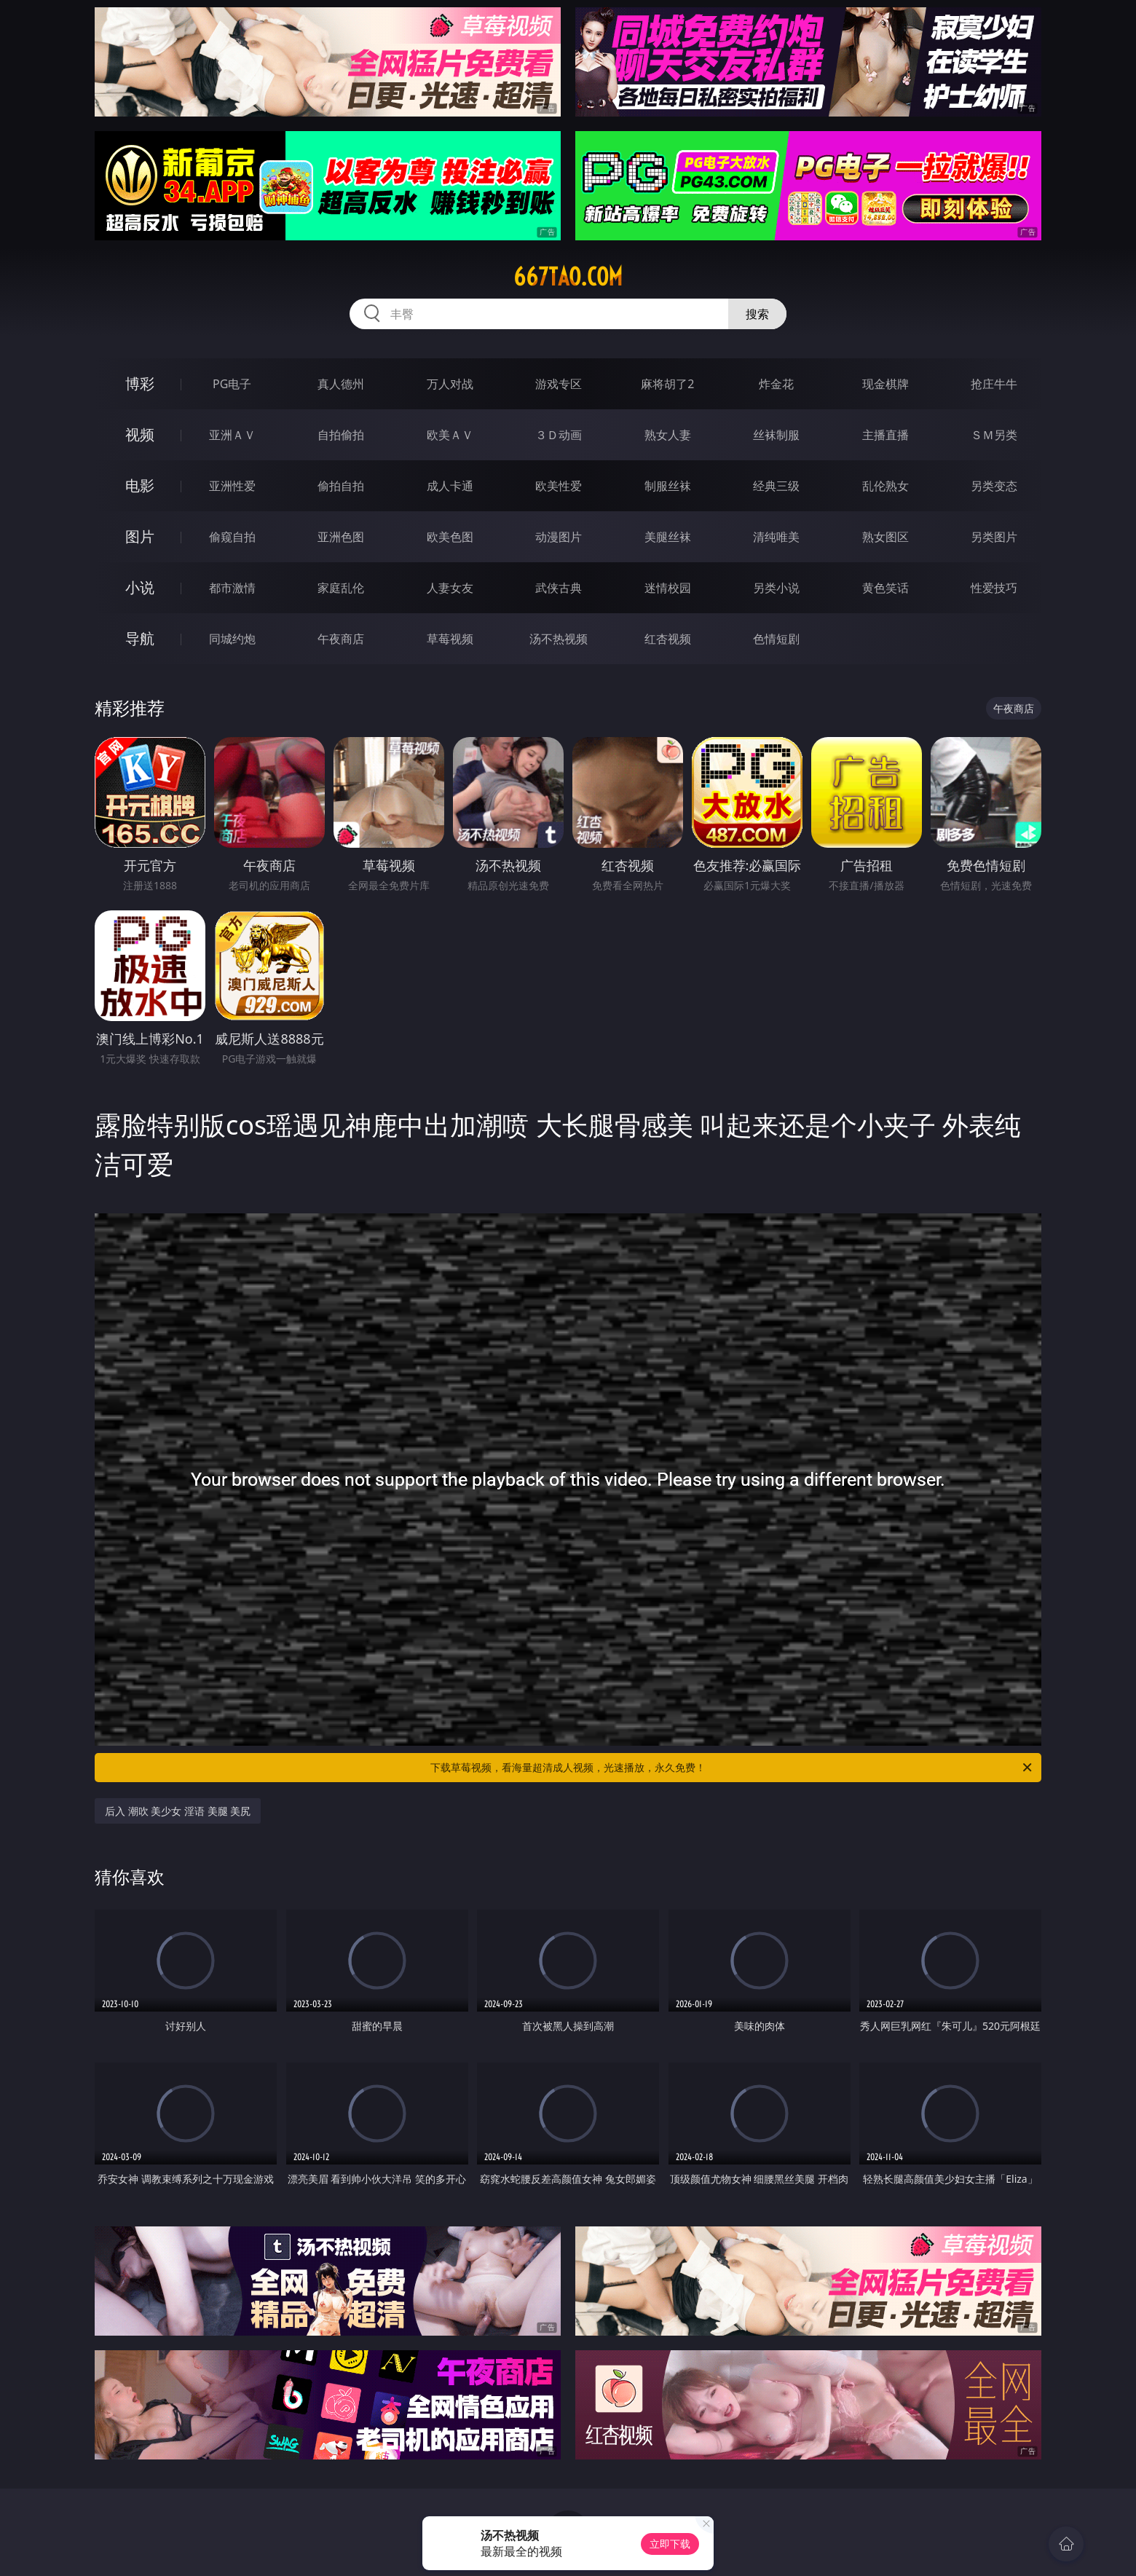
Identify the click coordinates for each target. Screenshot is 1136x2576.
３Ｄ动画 (558, 435)
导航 (139, 638)
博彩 (139, 383)
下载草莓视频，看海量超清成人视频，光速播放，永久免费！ (732, 1767)
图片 (139, 536)
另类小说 (776, 588)
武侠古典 (558, 588)
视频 (139, 434)
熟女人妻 (667, 435)
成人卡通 (450, 486)
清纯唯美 (776, 537)
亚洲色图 (340, 537)
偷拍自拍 (340, 486)
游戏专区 (558, 384)
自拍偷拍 (340, 435)
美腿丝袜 (667, 537)
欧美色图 (450, 537)
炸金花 (776, 384)
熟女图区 (885, 537)
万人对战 (450, 384)
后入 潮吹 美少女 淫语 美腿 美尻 (178, 1811)
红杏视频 (667, 639)
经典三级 (776, 486)
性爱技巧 (994, 588)
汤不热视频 (558, 639)
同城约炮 (232, 639)
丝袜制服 (776, 435)
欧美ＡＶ (450, 435)
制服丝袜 (667, 486)
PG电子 (232, 384)
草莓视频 (450, 639)
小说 (139, 587)
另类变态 (994, 486)
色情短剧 (776, 639)
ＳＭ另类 (994, 435)
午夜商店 (340, 639)
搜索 (757, 314)
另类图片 (994, 537)
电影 (139, 485)
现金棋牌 (885, 384)
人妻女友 (450, 588)
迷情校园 (667, 588)
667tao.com (568, 276)
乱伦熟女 (885, 486)
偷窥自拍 (232, 537)
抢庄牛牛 (994, 384)
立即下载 (670, 2544)
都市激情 (232, 588)
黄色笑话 (885, 588)
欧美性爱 (558, 486)
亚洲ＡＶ (232, 435)
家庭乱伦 (340, 588)
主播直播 (885, 435)
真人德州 (340, 384)
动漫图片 (558, 537)
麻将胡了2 (667, 384)
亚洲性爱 (232, 486)
